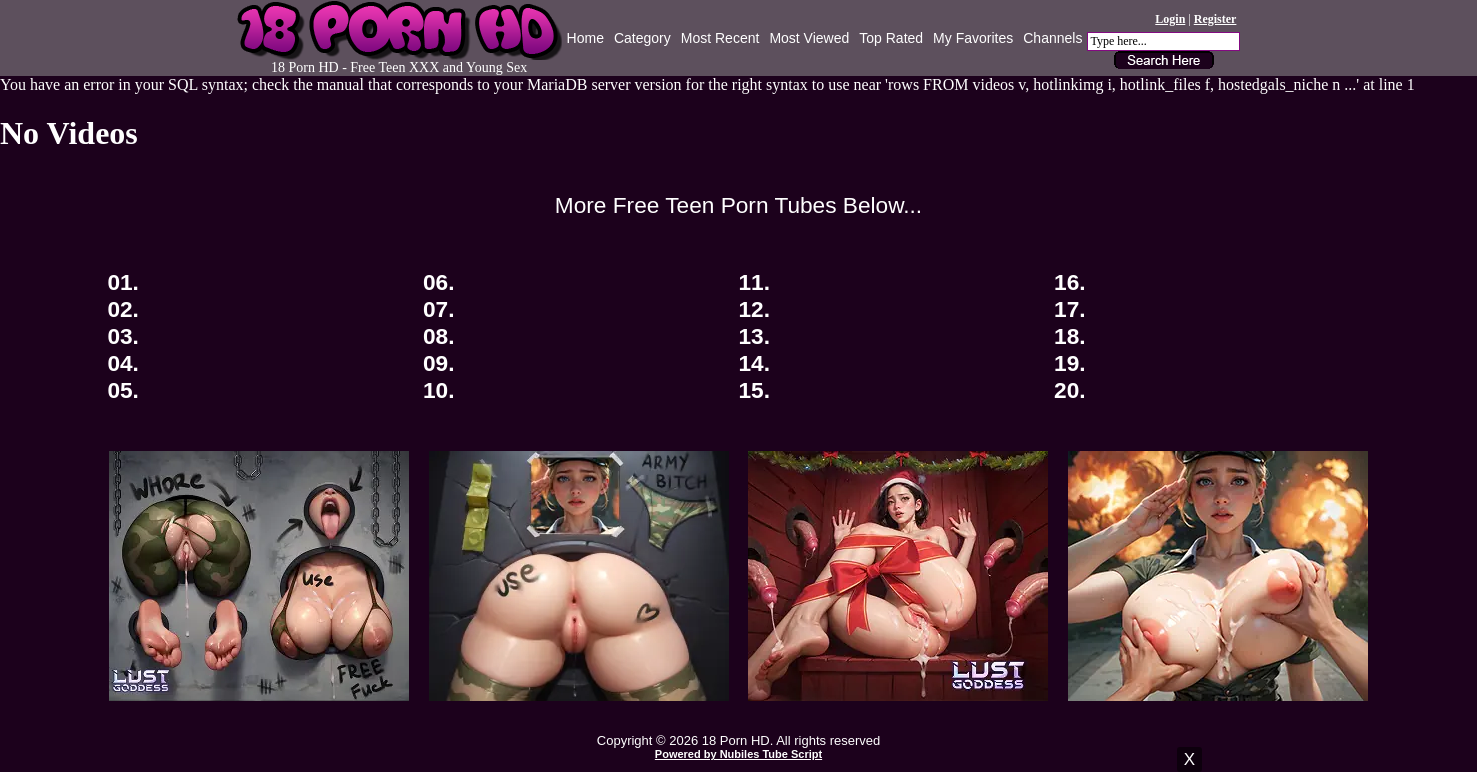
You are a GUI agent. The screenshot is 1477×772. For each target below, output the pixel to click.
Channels (1052, 38)
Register (1215, 19)
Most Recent (720, 38)
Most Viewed (809, 38)
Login (1170, 19)
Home (585, 38)
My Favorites (973, 38)
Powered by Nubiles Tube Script (738, 754)
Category (642, 38)
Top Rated (891, 38)
